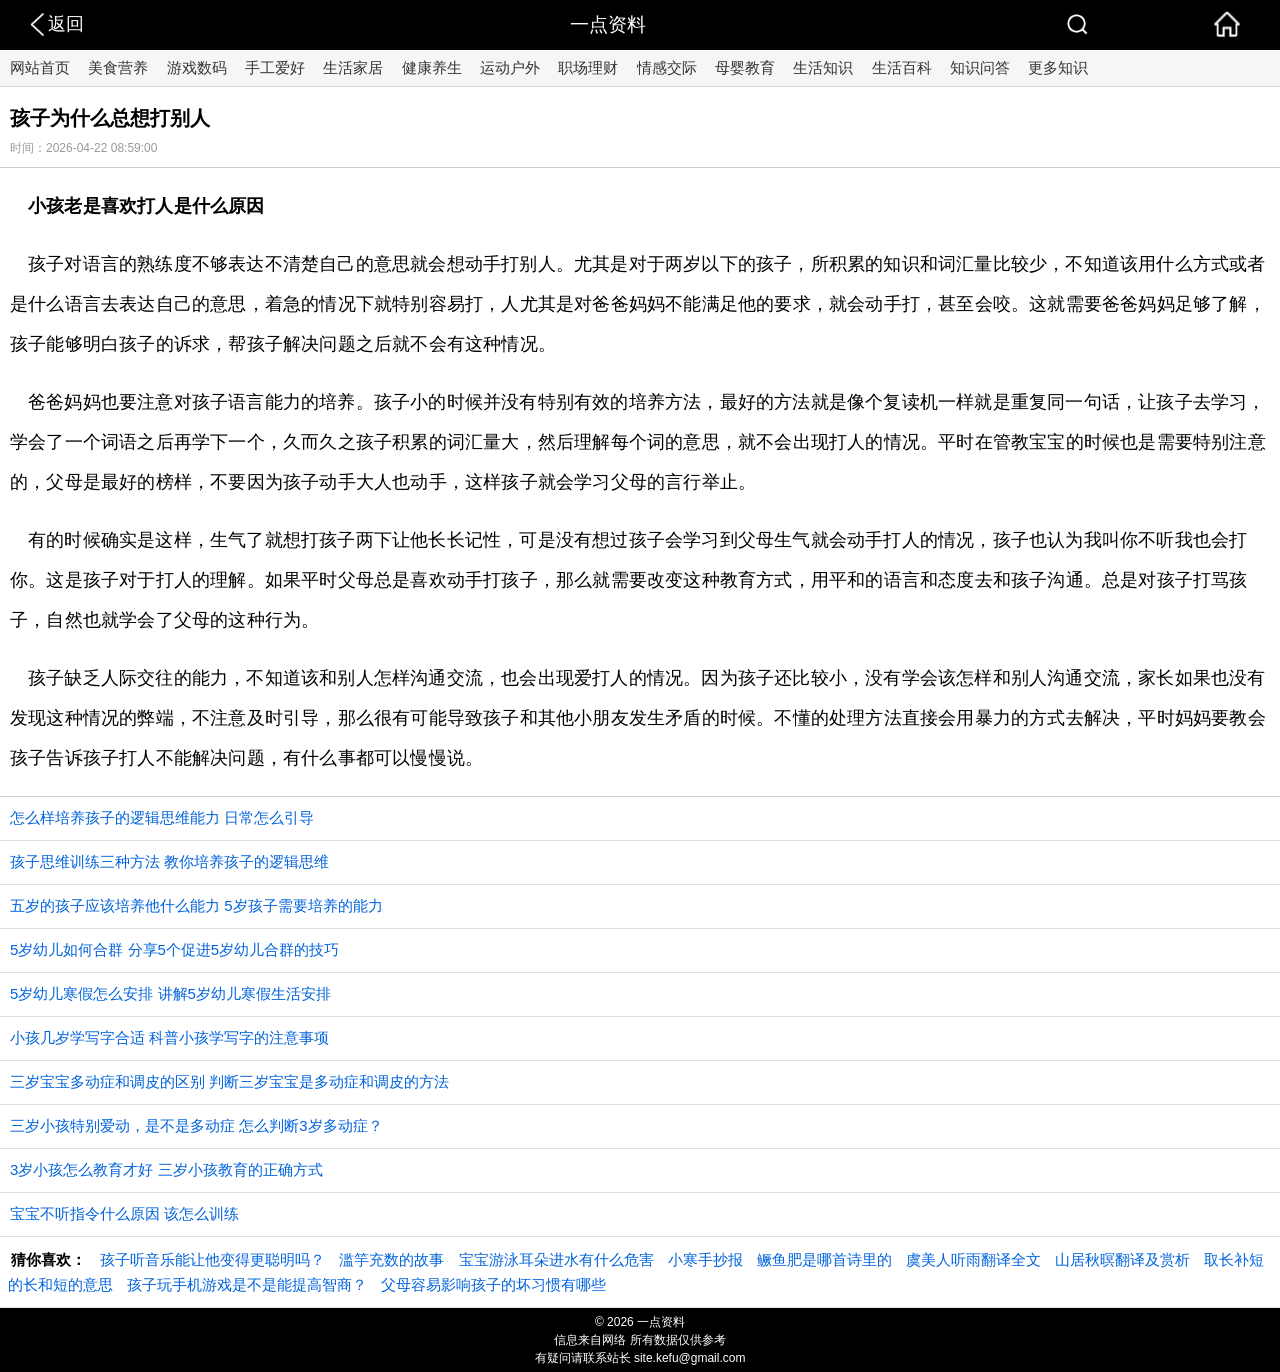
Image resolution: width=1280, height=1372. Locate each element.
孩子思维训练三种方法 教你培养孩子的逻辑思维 (169, 861)
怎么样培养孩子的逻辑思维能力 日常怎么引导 (162, 817)
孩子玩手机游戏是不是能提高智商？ (247, 1284)
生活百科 (902, 67)
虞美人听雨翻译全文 (973, 1259)
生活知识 (823, 67)
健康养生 (432, 67)
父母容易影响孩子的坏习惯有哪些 (493, 1284)
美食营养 (118, 67)
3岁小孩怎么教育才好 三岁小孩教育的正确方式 (166, 1169)
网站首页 (40, 67)
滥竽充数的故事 (391, 1259)
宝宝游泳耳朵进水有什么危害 (556, 1259)
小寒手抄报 (705, 1259)
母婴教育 (745, 67)
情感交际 (667, 67)
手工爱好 (275, 67)
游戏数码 (197, 67)
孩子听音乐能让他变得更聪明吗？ (212, 1259)
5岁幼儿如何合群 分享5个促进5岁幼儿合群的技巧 (174, 949)
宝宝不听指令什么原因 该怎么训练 (124, 1213)
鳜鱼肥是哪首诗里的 (824, 1259)
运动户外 (510, 67)
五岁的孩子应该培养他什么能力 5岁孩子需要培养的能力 (196, 905)
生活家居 (353, 67)
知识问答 (980, 67)
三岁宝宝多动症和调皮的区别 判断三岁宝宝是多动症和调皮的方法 (229, 1081)
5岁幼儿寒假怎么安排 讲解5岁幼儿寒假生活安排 (170, 993)
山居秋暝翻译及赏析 (1122, 1259)
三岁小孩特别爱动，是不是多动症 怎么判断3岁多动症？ (196, 1125)
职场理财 (588, 67)
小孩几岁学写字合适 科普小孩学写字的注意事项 (169, 1037)
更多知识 (1058, 67)
